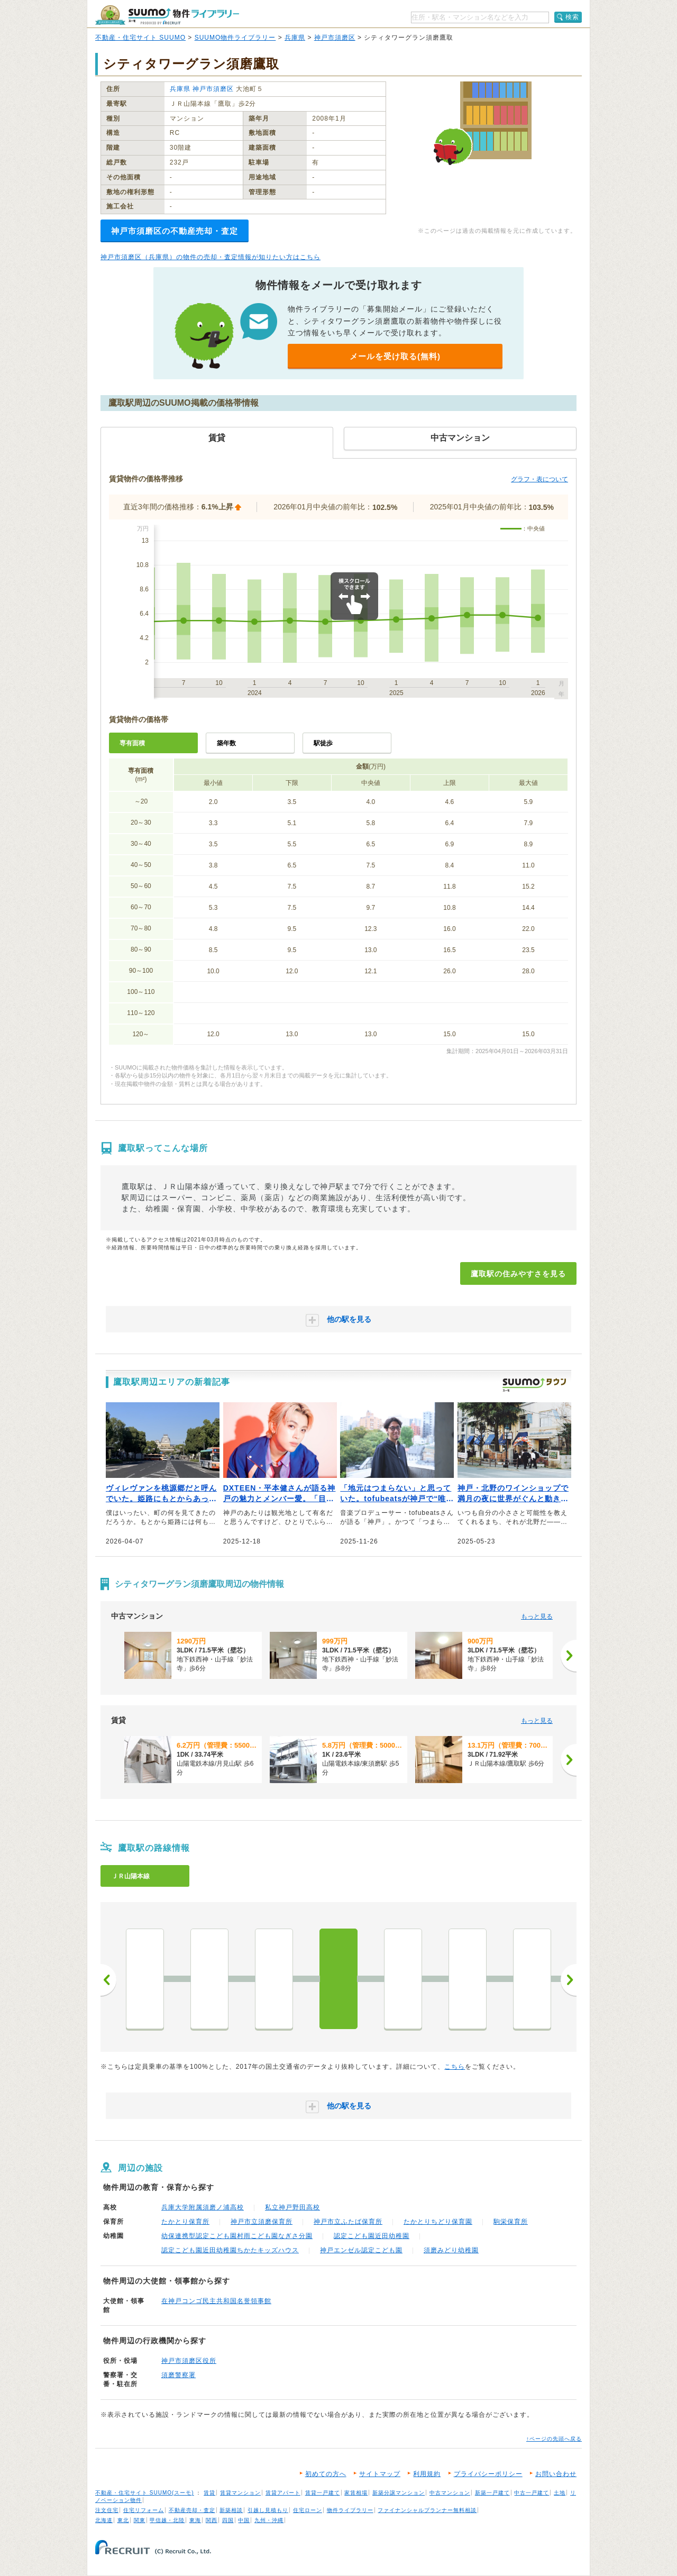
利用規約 (427, 2474)
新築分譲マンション (398, 2493)
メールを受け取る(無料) (395, 356)
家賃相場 (356, 2493)
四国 (228, 2520)
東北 (123, 2520)
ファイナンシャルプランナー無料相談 (427, 2510)
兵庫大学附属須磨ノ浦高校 (202, 2207)
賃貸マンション (240, 2493)
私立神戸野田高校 (292, 2207)
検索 (572, 17)
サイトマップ (379, 2474)
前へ (108, 1979)
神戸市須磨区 (334, 37)
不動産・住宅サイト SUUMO (140, 37)
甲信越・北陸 (167, 2520)
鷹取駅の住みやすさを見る (518, 1273)
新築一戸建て (492, 2493)
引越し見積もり (268, 2510)
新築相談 (231, 2510)
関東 (139, 2520)
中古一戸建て (531, 2493)
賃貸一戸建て (322, 2493)
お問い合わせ (556, 2474)
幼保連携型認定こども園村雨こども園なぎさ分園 (237, 2236)
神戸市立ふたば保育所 (348, 2221)
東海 (195, 2520)
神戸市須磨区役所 (188, 2360)
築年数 (226, 743)
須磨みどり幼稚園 (451, 2250)
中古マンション (449, 2493)
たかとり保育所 (185, 2221)
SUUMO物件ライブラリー (235, 37)
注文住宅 (106, 2510)
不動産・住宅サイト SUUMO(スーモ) (144, 2493)
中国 (244, 2520)
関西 (211, 2520)
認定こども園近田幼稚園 (371, 2236)
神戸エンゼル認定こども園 (361, 2250)
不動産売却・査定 (192, 2510)
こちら (454, 2066)
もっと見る (537, 1616)
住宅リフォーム (143, 2510)
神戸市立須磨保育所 (261, 2221)
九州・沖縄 (268, 2520)
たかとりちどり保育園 (438, 2221)
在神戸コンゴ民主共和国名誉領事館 (216, 2301)
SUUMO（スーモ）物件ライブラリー (167, 15)
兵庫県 (295, 37)
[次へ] (569, 1655)
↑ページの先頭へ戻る (554, 2439)
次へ (569, 1979)
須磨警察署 (178, 2375)
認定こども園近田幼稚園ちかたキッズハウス (230, 2250)
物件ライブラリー (350, 2510)
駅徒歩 (323, 743)
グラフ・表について (539, 479)
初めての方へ (325, 2474)
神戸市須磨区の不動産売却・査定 (174, 230)
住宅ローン (307, 2510)
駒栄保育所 (510, 2221)
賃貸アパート (283, 2493)
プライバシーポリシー (488, 2474)
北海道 (104, 2520)
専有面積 (132, 743)
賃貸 (209, 2493)
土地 (559, 2493)
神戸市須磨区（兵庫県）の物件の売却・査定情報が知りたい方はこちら (210, 257)
